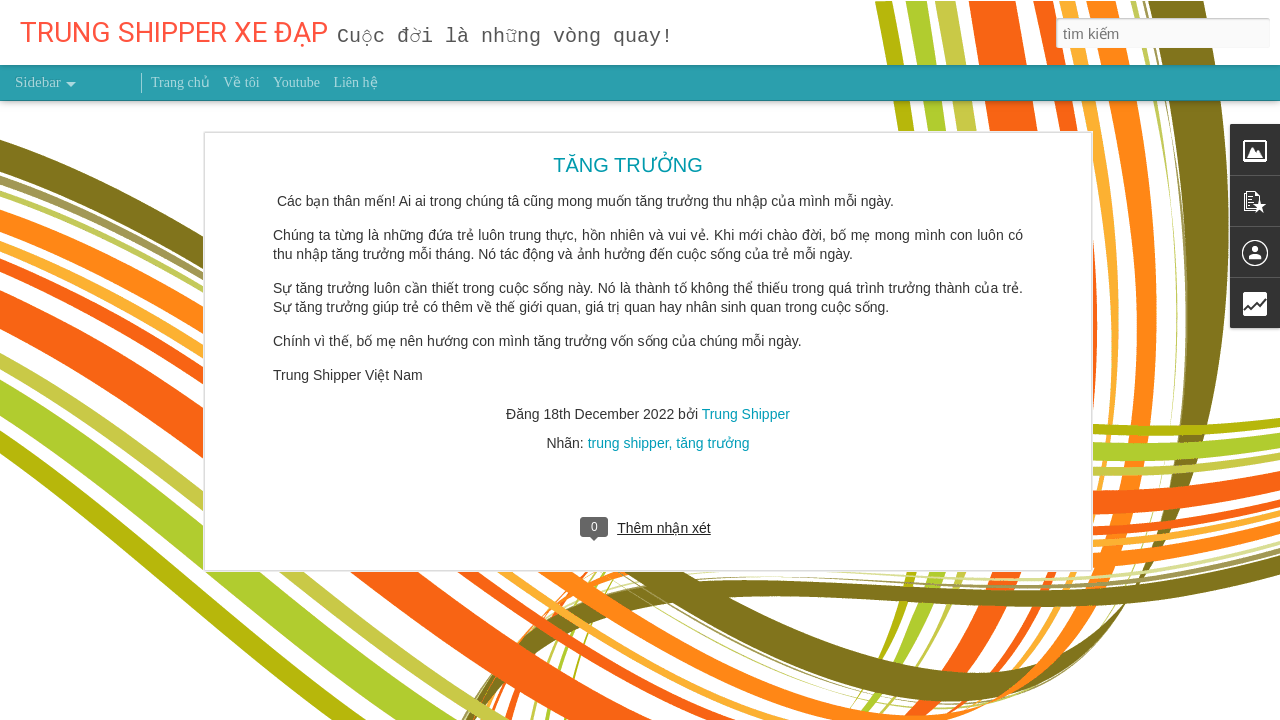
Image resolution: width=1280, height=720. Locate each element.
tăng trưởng (712, 426)
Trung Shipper (746, 397)
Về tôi (241, 82)
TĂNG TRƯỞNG (627, 148)
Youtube (296, 82)
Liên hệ (355, 82)
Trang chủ (180, 82)
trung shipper (628, 426)
